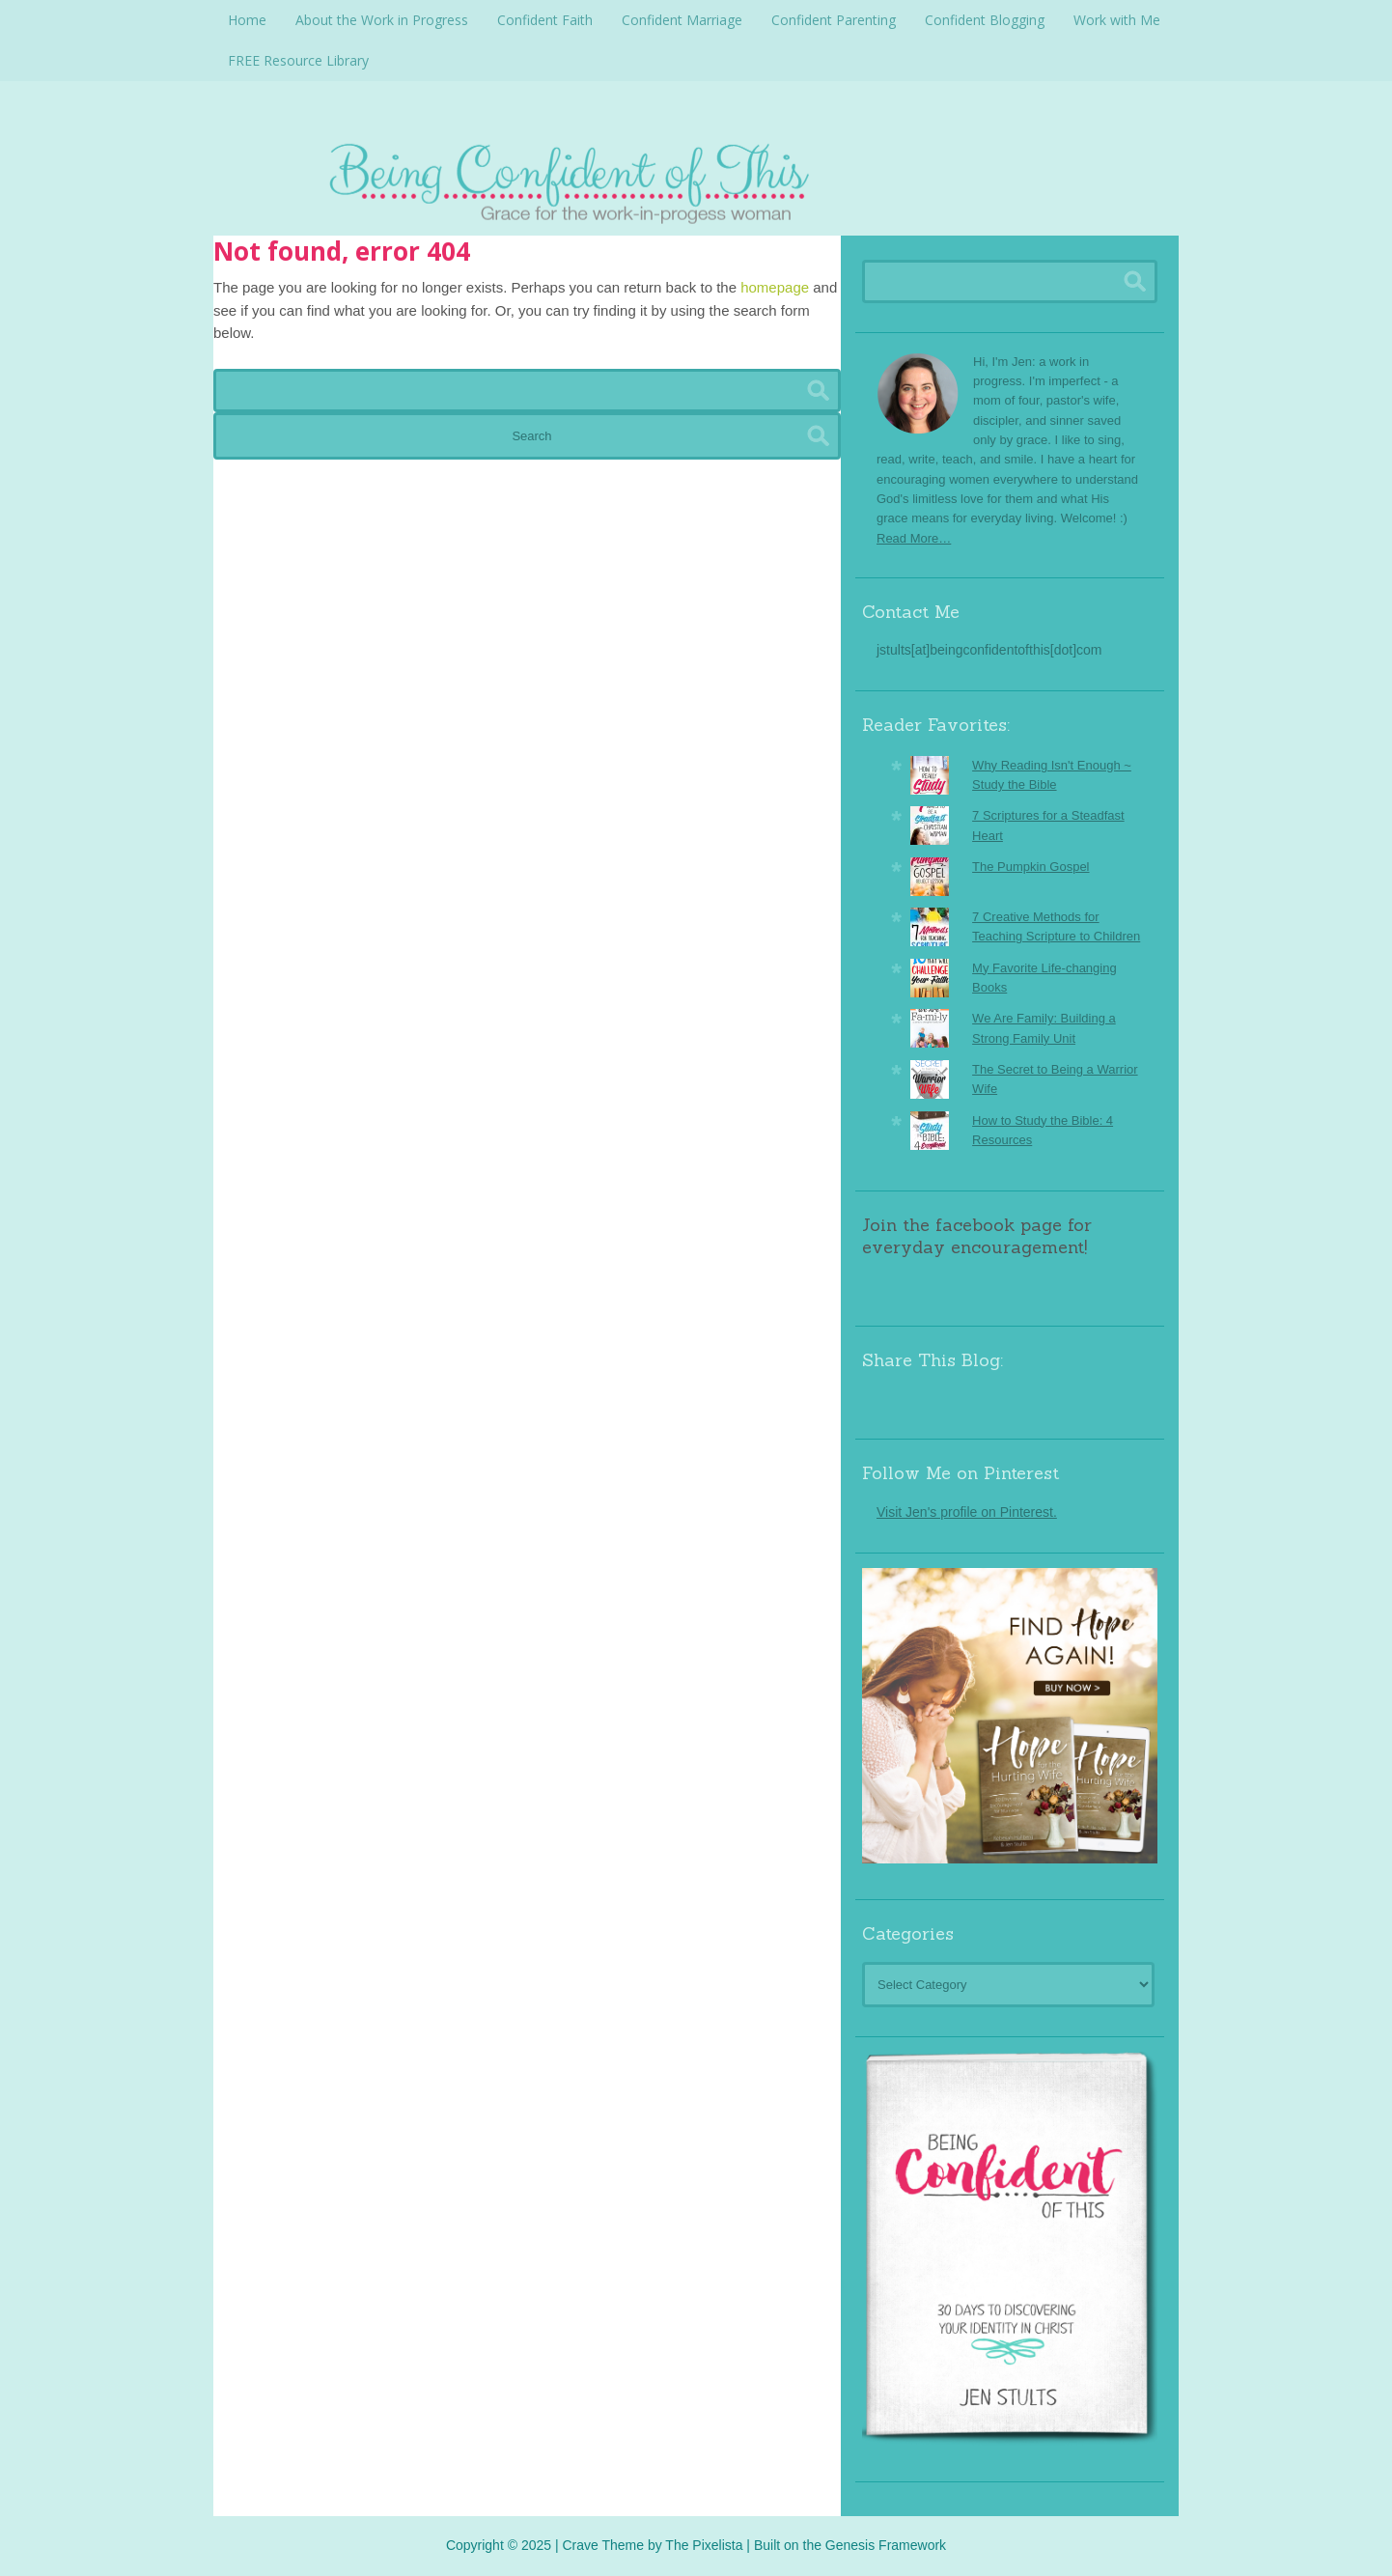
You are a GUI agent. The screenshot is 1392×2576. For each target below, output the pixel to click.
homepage (774, 287)
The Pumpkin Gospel (1030, 866)
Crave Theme (603, 2545)
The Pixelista (703, 2545)
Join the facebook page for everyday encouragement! (977, 1236)
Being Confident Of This (696, 178)
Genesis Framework (885, 2545)
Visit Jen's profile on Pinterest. (967, 1512)
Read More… (914, 538)
